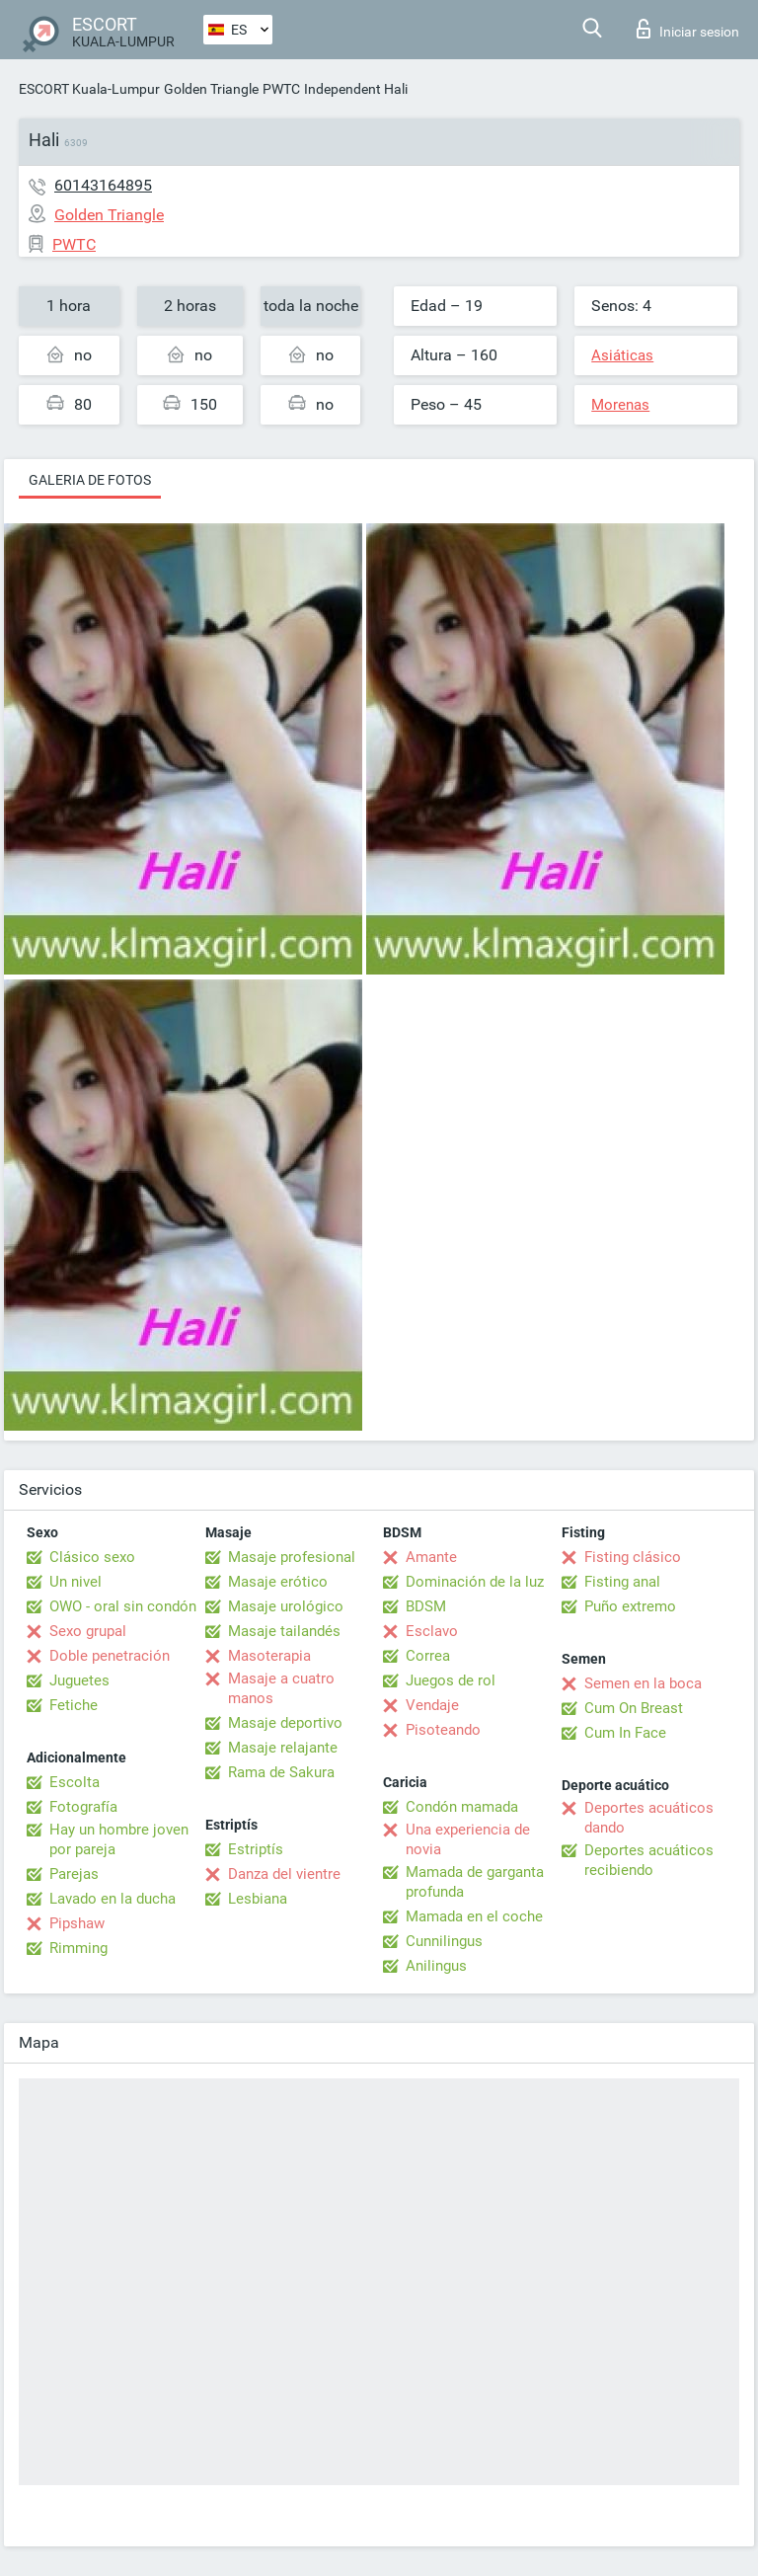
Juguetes (79, 1680)
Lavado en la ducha (112, 1899)
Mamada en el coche (474, 1916)
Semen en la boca (643, 1683)
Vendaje (432, 1705)
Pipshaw (77, 1923)
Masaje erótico (278, 1582)
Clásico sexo (92, 1557)
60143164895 (103, 185)
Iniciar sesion (688, 28)
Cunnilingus (444, 1941)
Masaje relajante (283, 1747)
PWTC (281, 89)
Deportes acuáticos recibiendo (649, 1860)
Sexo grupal (87, 1631)
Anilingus (436, 1966)
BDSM (426, 1606)
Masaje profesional (291, 1557)
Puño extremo (630, 1606)
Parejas (74, 1874)
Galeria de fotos (90, 480)
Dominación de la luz (475, 1582)
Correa (428, 1656)
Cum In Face (625, 1733)
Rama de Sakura (281, 1772)
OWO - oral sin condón (122, 1606)
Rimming (78, 1948)
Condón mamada (462, 1807)
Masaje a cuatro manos (281, 1688)
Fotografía (83, 1807)
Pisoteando (443, 1730)
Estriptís (255, 1849)
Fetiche (73, 1705)
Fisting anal (622, 1582)
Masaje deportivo (285, 1723)
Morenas (620, 405)
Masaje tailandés (284, 1631)
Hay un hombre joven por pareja (119, 1839)
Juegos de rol (450, 1680)
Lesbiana (257, 1899)
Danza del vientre (284, 1874)
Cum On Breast (633, 1708)
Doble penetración (109, 1656)
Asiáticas (622, 355)
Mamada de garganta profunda (475, 1882)
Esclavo (432, 1631)
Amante (431, 1557)
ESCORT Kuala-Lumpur (89, 89)
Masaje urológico (285, 1606)
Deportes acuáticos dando (649, 1817)
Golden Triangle (211, 89)
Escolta (74, 1782)
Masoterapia (269, 1656)
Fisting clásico (632, 1557)
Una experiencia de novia (468, 1839)
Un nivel (75, 1582)
